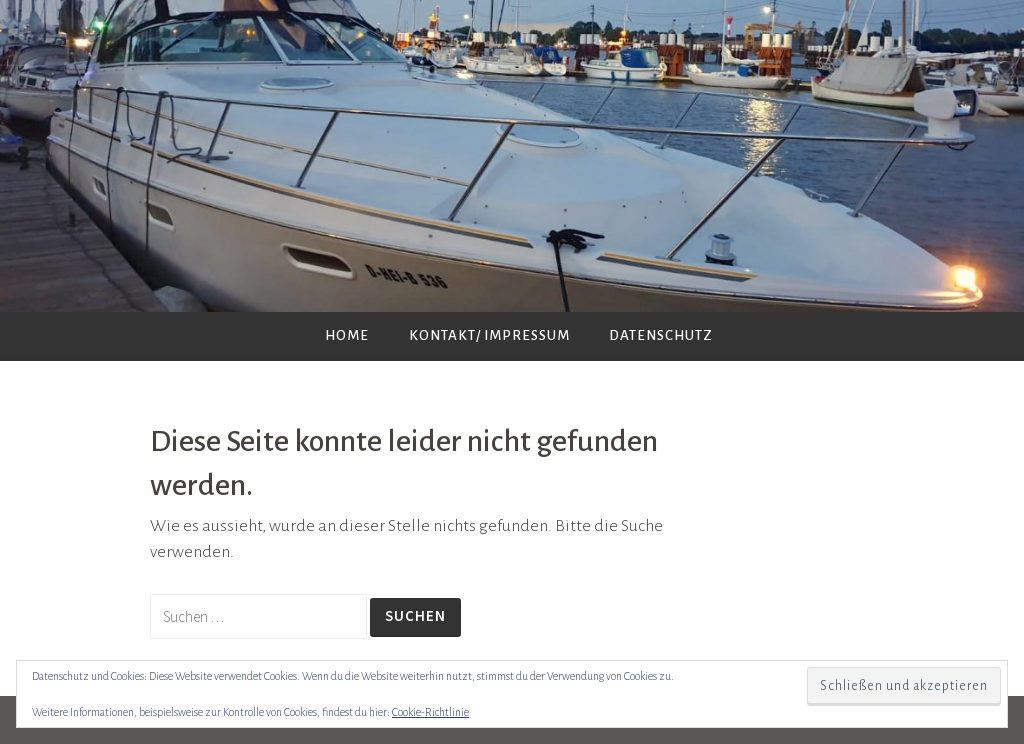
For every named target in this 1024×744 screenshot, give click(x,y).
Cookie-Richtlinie (430, 712)
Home (347, 335)
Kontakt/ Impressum (489, 335)
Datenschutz (661, 335)
